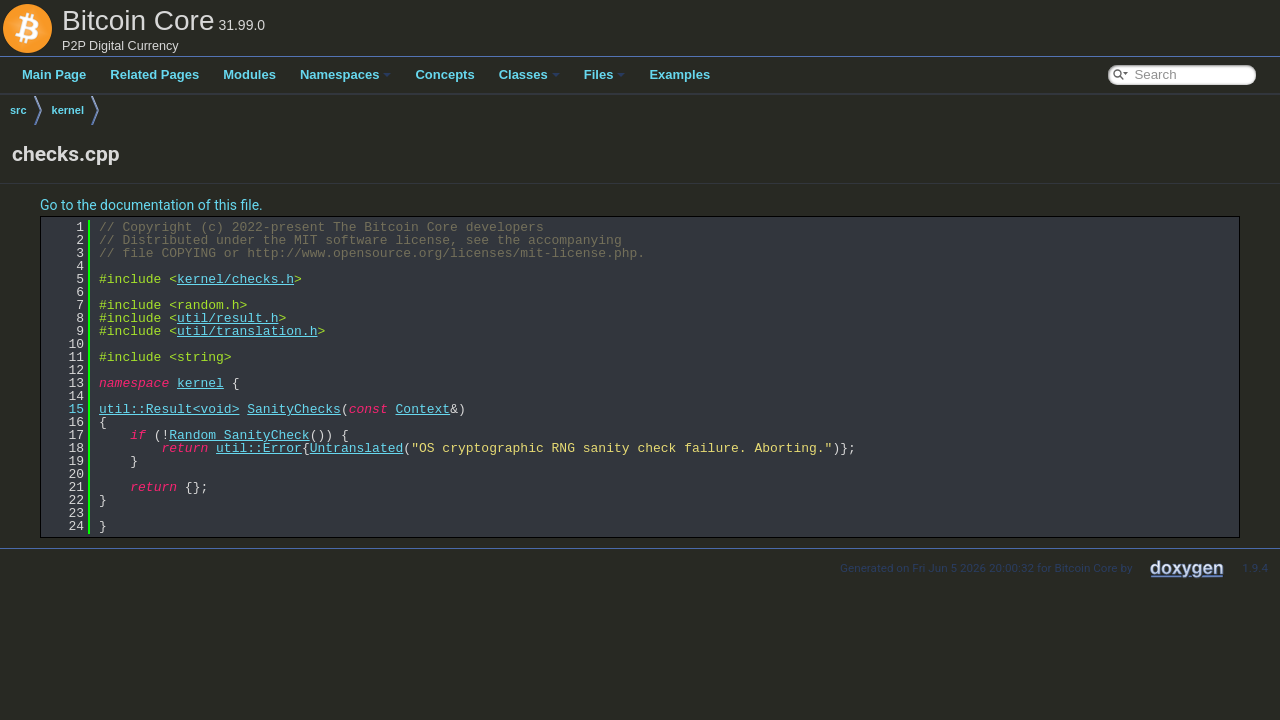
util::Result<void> (169, 409)
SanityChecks (294, 409)
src (18, 110)
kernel (68, 110)
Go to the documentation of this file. (151, 205)
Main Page (54, 74)
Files (605, 74)
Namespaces (346, 74)
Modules (249, 74)
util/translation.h (247, 331)
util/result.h (227, 318)
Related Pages (154, 74)
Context (422, 409)
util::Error (259, 448)
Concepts (444, 74)
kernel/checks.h (235, 279)
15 (64, 409)
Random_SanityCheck (239, 435)
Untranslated (357, 448)
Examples (679, 74)
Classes (529, 74)
